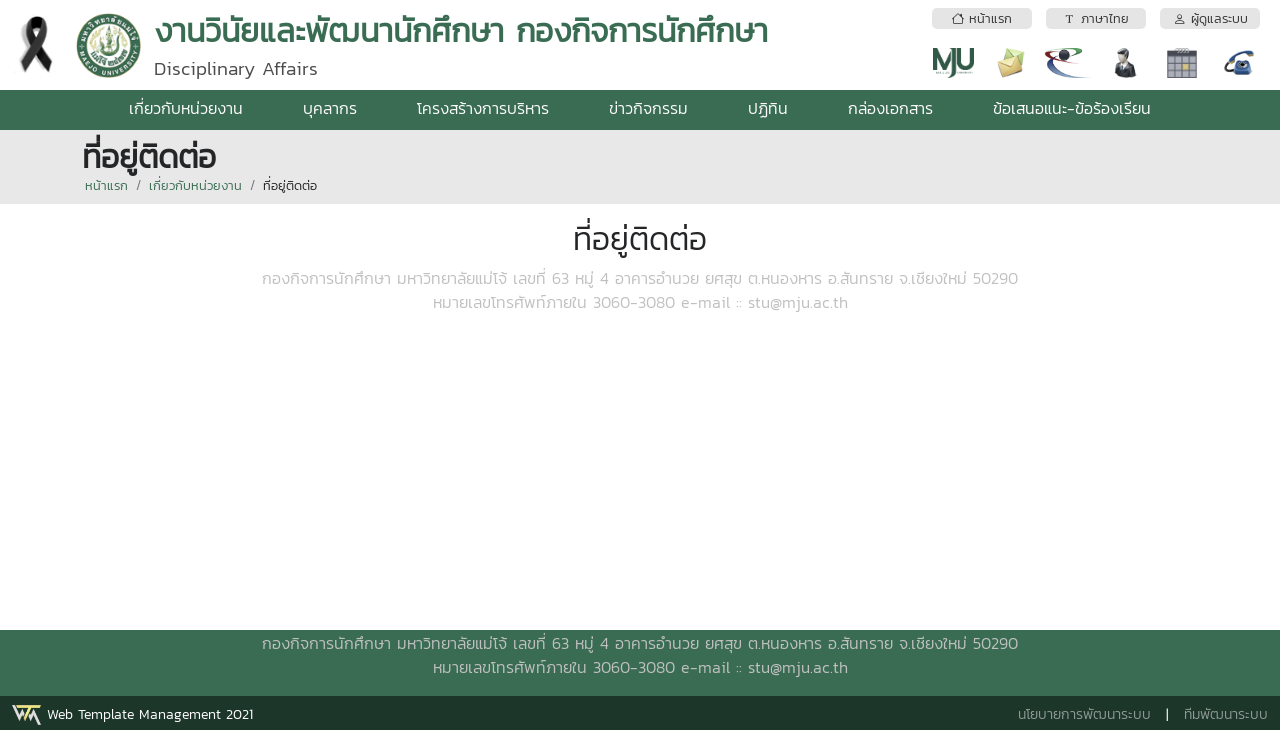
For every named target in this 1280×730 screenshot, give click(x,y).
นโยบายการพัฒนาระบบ (1084, 714)
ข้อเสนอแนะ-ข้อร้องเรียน (1072, 108)
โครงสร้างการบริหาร (483, 108)
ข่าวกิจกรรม (648, 108)
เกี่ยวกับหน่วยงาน (186, 108)
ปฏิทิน (768, 108)
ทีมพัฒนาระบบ (1226, 714)
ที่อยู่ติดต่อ (290, 185)
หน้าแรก (106, 185)
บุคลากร (330, 108)
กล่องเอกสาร (890, 108)
